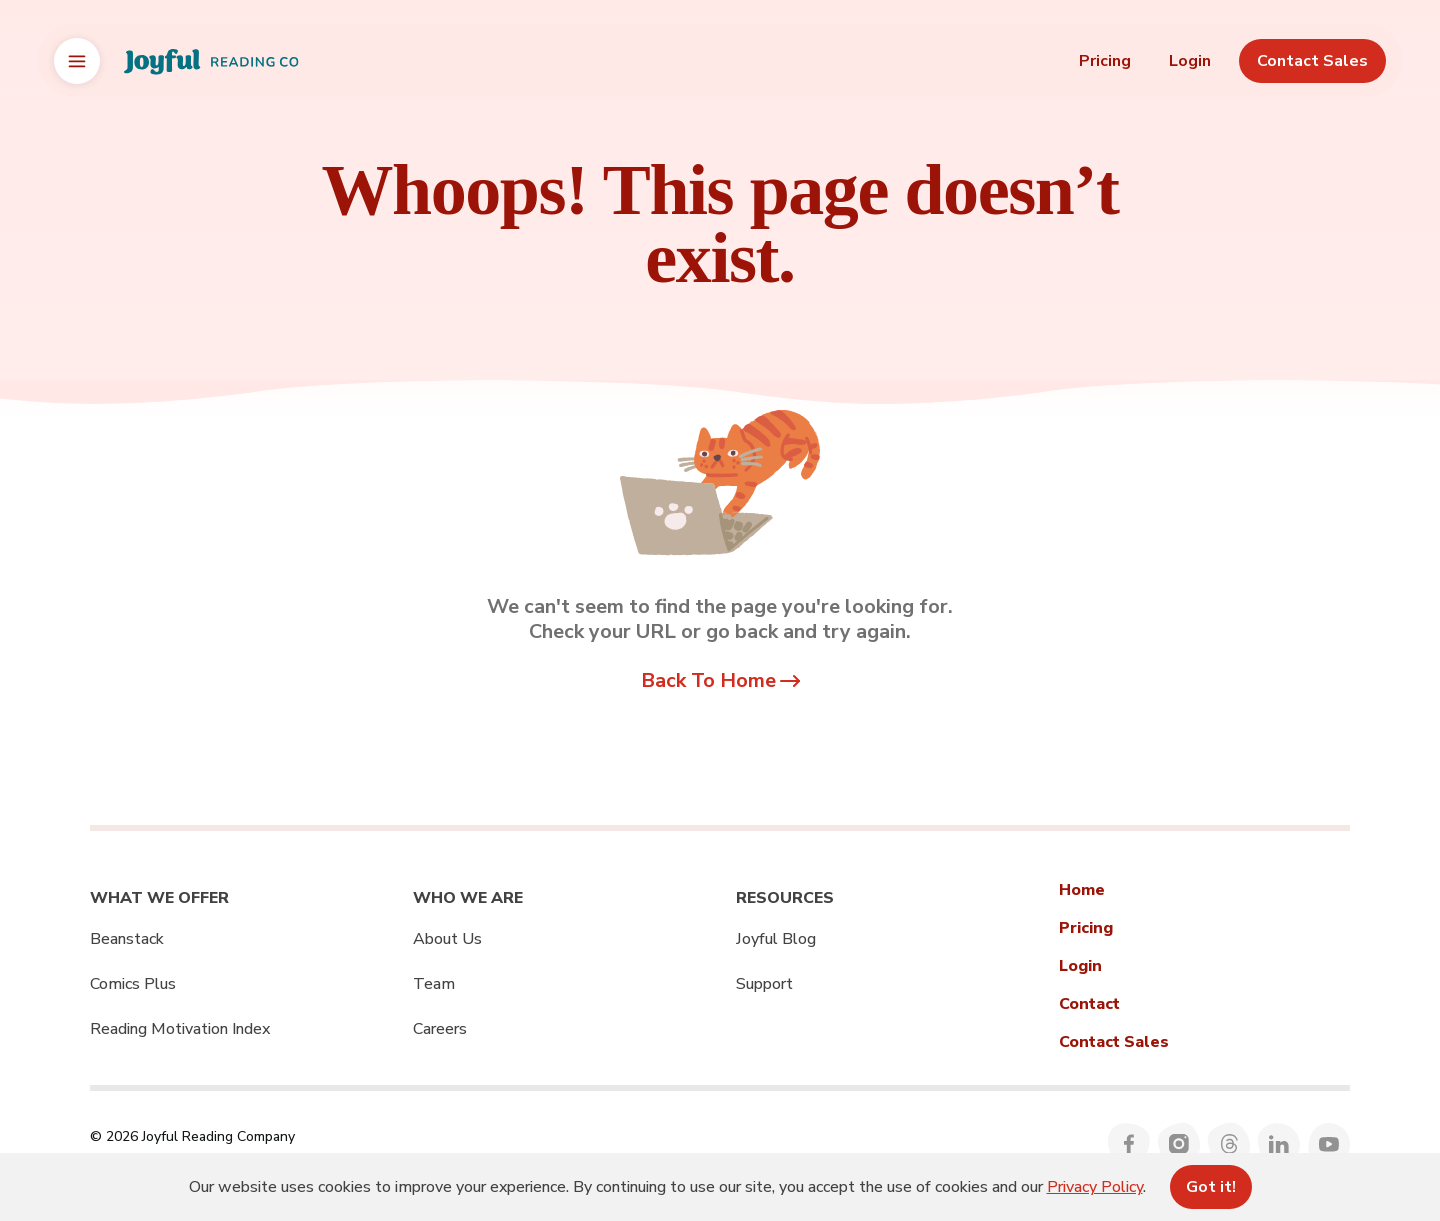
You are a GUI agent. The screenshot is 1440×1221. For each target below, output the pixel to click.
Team (434, 984)
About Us (447, 939)
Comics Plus (133, 984)
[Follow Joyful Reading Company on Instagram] (1179, 1144)
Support (764, 984)
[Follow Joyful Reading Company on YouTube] (1329, 1144)
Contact (1089, 1004)
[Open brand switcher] (77, 61)
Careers (440, 1029)
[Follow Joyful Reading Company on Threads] (1229, 1144)
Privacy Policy (1095, 1187)
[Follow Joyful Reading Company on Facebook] (1129, 1144)
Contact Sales (1114, 1042)
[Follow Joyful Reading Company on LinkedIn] (1279, 1144)
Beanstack (127, 939)
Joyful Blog (776, 939)
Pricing (1105, 61)
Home (1082, 890)
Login (1190, 61)
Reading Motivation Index (180, 1029)
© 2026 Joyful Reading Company (192, 1136)
